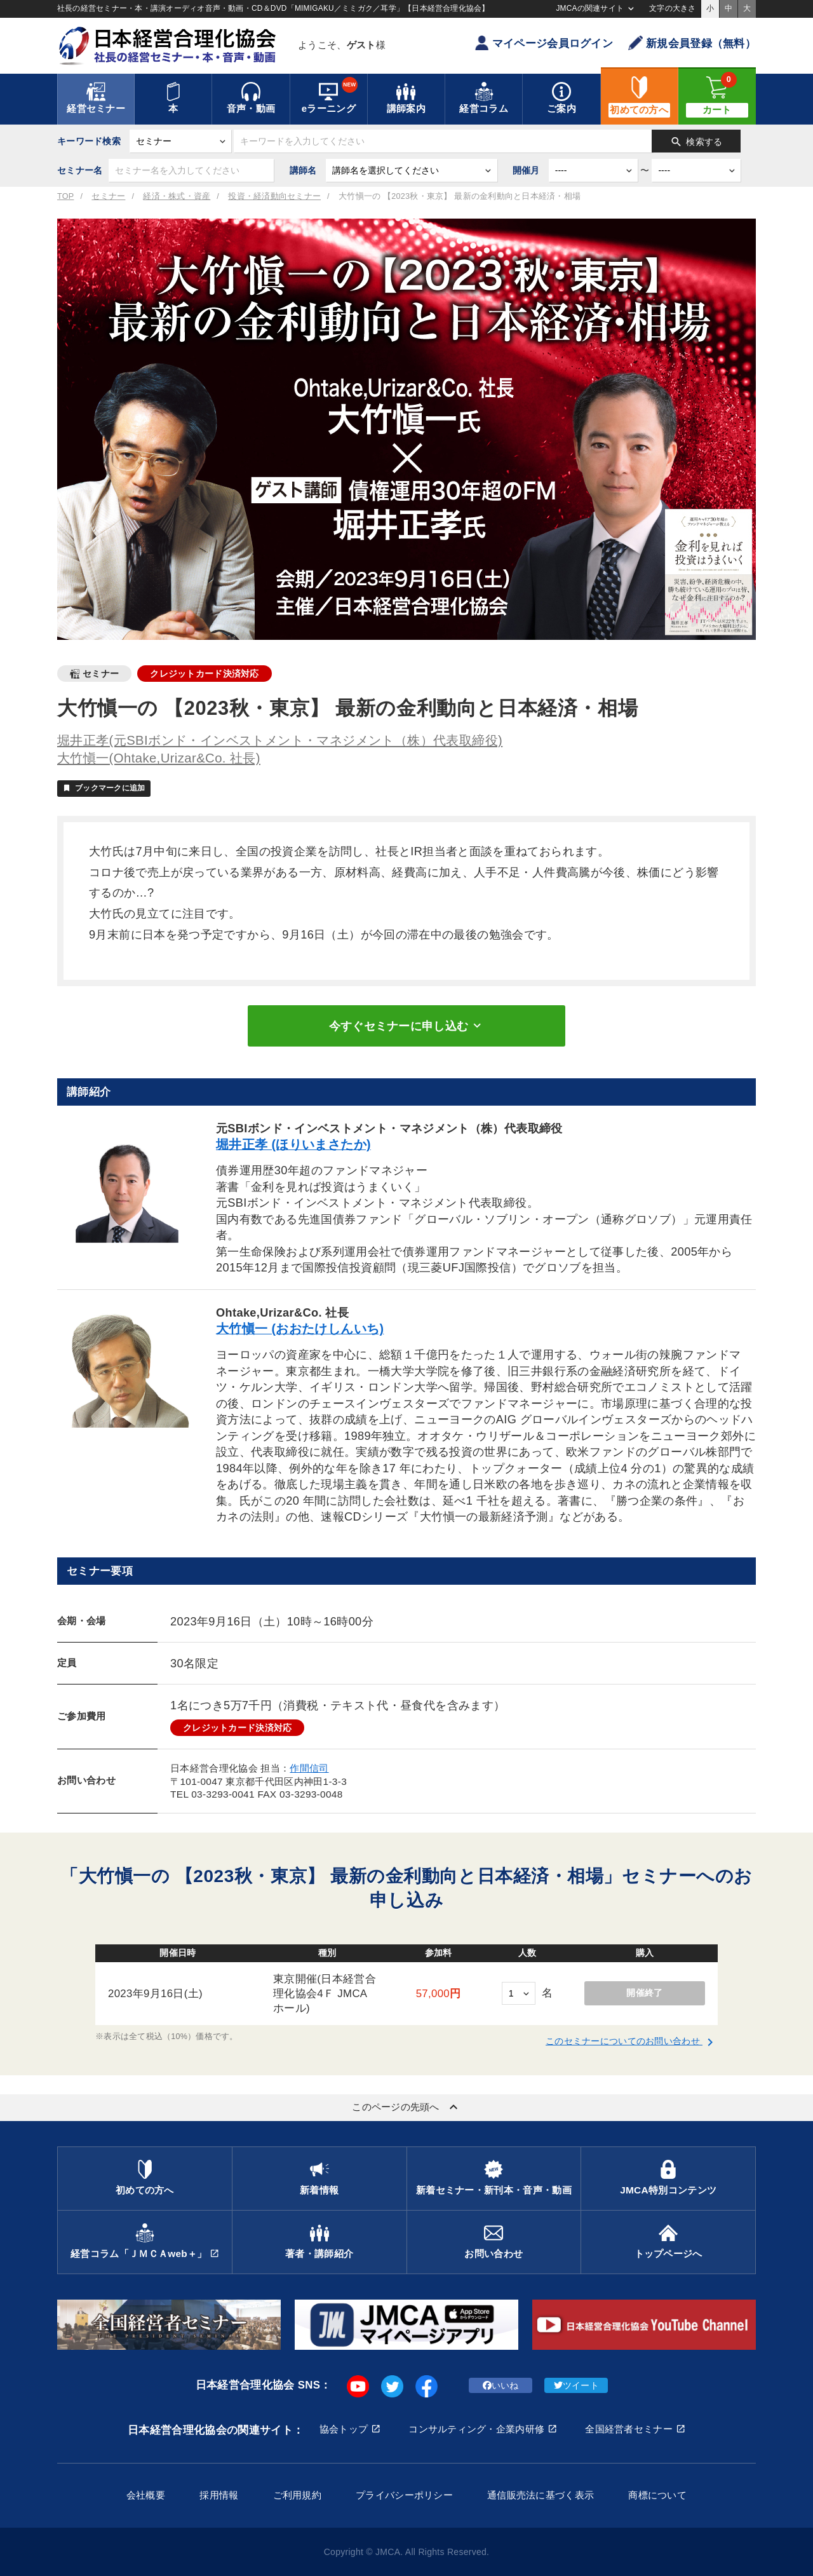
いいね (501, 2385)
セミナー (108, 196)
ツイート (576, 2385)
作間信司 (309, 1768)
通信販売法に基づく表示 (540, 2495)
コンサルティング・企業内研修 (476, 2428)
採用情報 (218, 2495)
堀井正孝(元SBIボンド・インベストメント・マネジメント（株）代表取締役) (279, 740)
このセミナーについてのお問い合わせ (632, 2041)
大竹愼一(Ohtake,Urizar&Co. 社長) (158, 758)
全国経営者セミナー (629, 2428)
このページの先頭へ (406, 2107)
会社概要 (145, 2495)
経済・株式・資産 (176, 196)
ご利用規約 (297, 2495)
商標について (657, 2495)
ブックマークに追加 (103, 787)
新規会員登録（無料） (692, 43)
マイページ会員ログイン (543, 43)
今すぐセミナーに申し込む (406, 1026)
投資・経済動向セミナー (274, 196)
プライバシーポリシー (404, 2495)
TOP (65, 196)
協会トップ (343, 2428)
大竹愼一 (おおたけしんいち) (300, 1329)
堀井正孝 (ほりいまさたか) (293, 1144)
